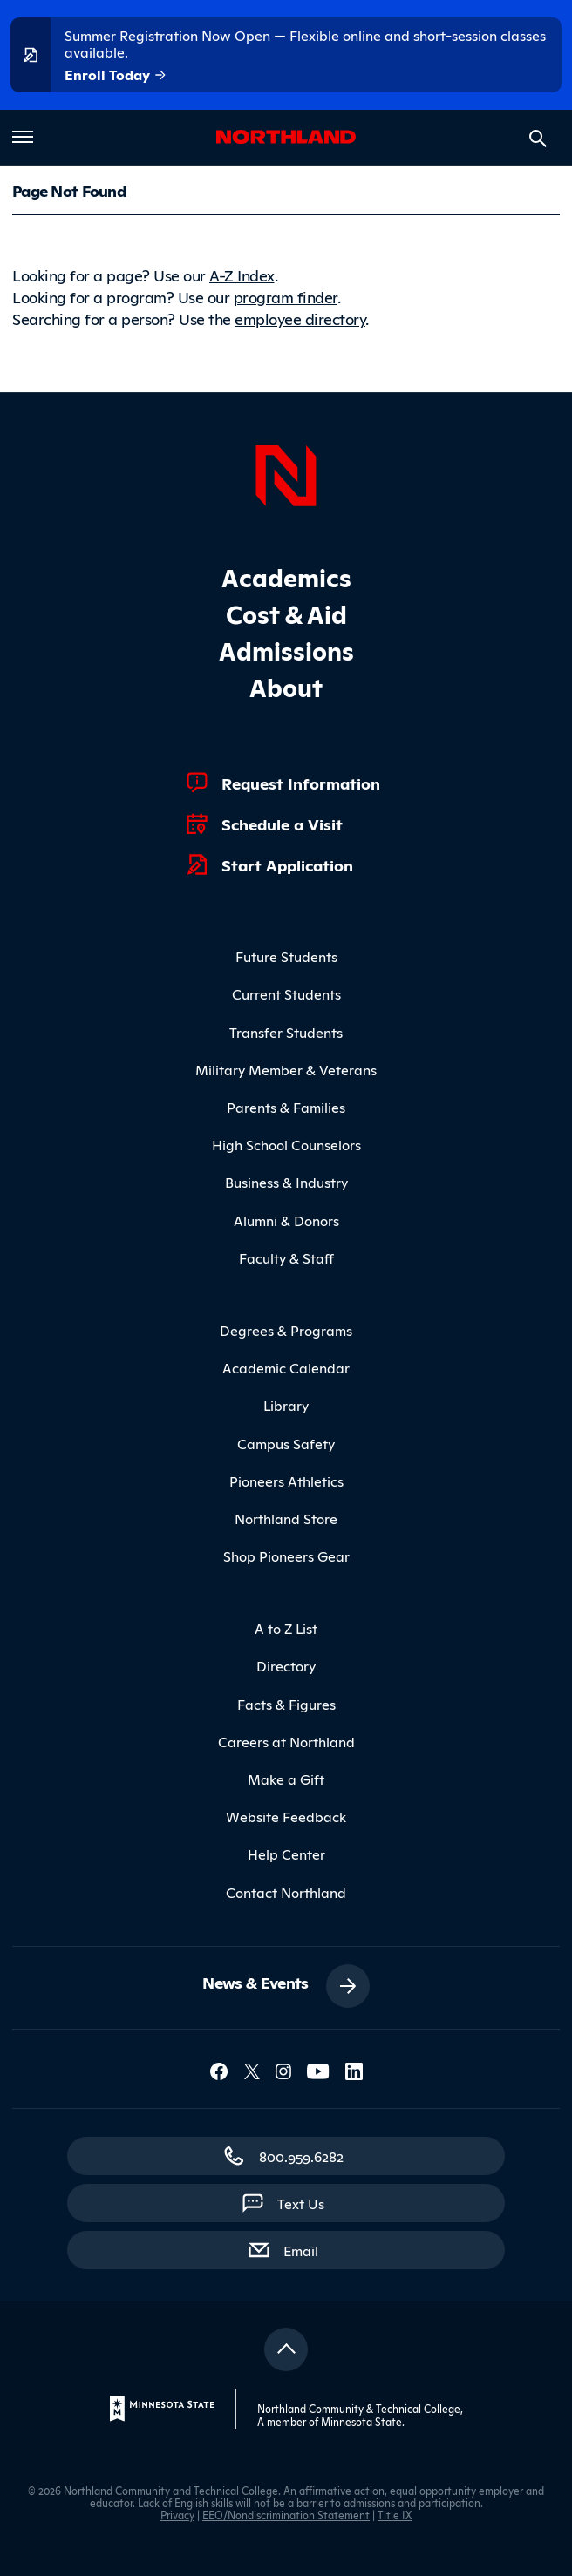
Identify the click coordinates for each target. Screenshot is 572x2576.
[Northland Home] (286, 473)
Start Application (287, 864)
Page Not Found (69, 190)
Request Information (300, 782)
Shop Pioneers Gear (286, 1555)
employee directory (300, 318)
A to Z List (286, 1627)
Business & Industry (286, 1181)
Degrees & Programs (286, 1329)
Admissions (286, 650)
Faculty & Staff (286, 1257)
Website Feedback (286, 1816)
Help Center (286, 1853)
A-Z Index (242, 274)
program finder (285, 296)
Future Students (286, 956)
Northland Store (286, 1518)
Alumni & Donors (286, 1220)
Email (309, 2249)
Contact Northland (286, 1891)
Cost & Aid (286, 613)
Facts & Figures (286, 1703)
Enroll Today (116, 74)
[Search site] (538, 138)
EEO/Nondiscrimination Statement (286, 2514)
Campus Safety (286, 1443)
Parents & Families (286, 1106)
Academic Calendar (286, 1367)
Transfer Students (286, 1031)
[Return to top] (286, 2349)
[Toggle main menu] (22, 137)
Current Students (286, 993)
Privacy (177, 2514)
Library (286, 1404)
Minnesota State (361, 2421)
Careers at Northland (286, 1741)
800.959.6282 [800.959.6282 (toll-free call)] (301, 2156)
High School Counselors (286, 1144)
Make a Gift (286, 1778)
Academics (286, 576)
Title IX (395, 2514)
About (286, 686)
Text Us (300, 2203)
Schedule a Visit (282, 823)
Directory (286, 1665)
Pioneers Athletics (286, 1480)
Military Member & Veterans (286, 1069)
